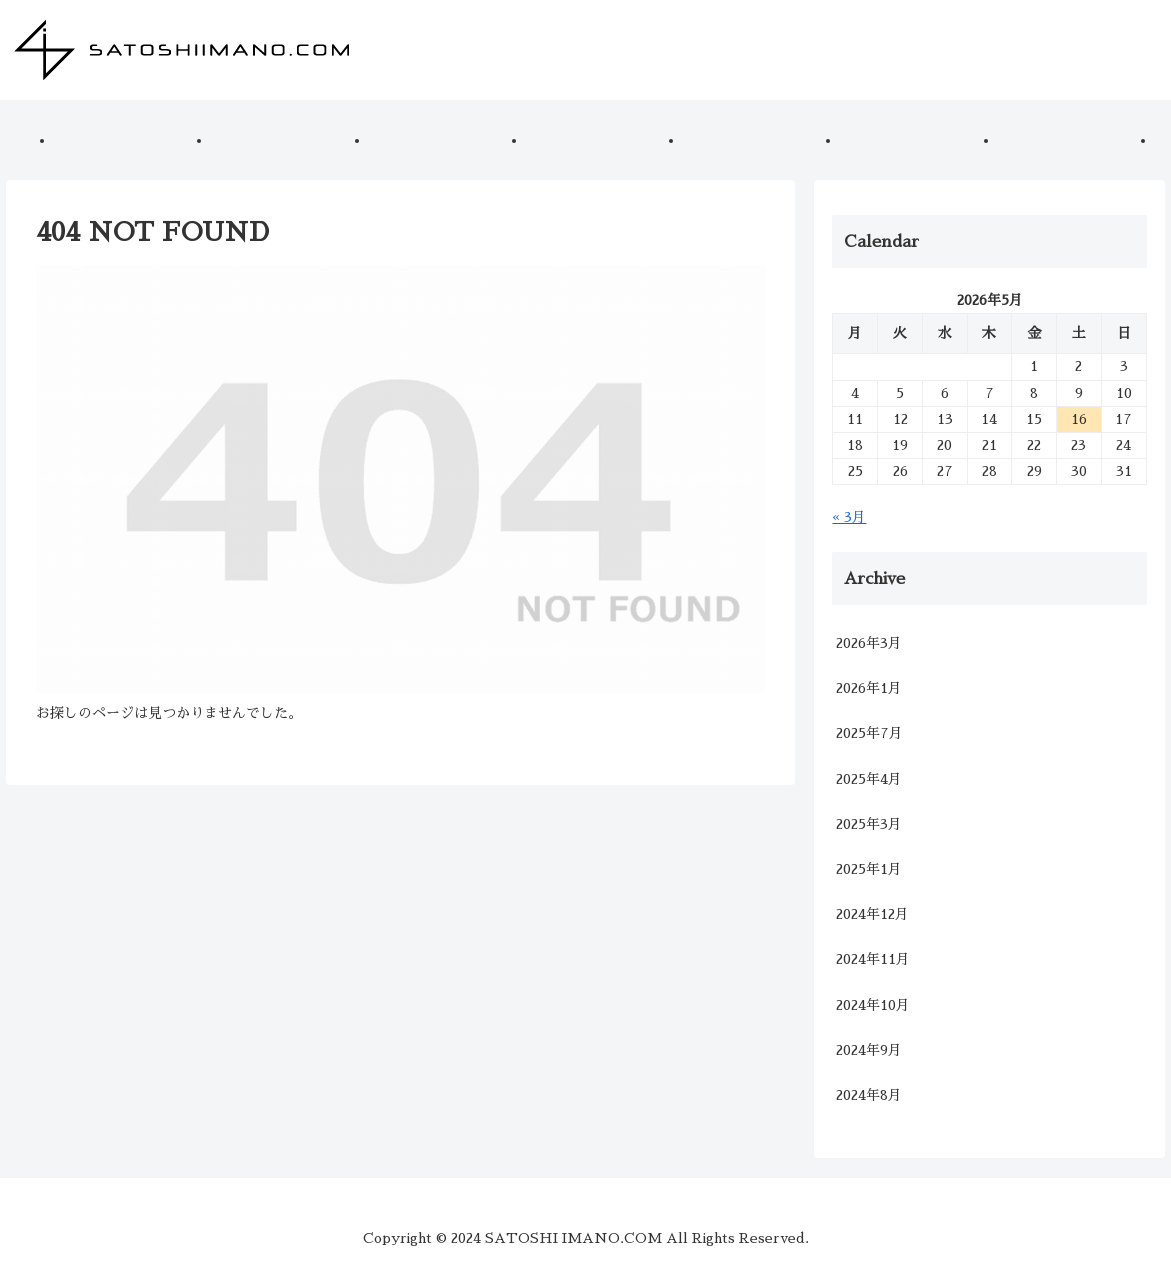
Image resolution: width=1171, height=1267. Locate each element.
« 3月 (849, 517)
